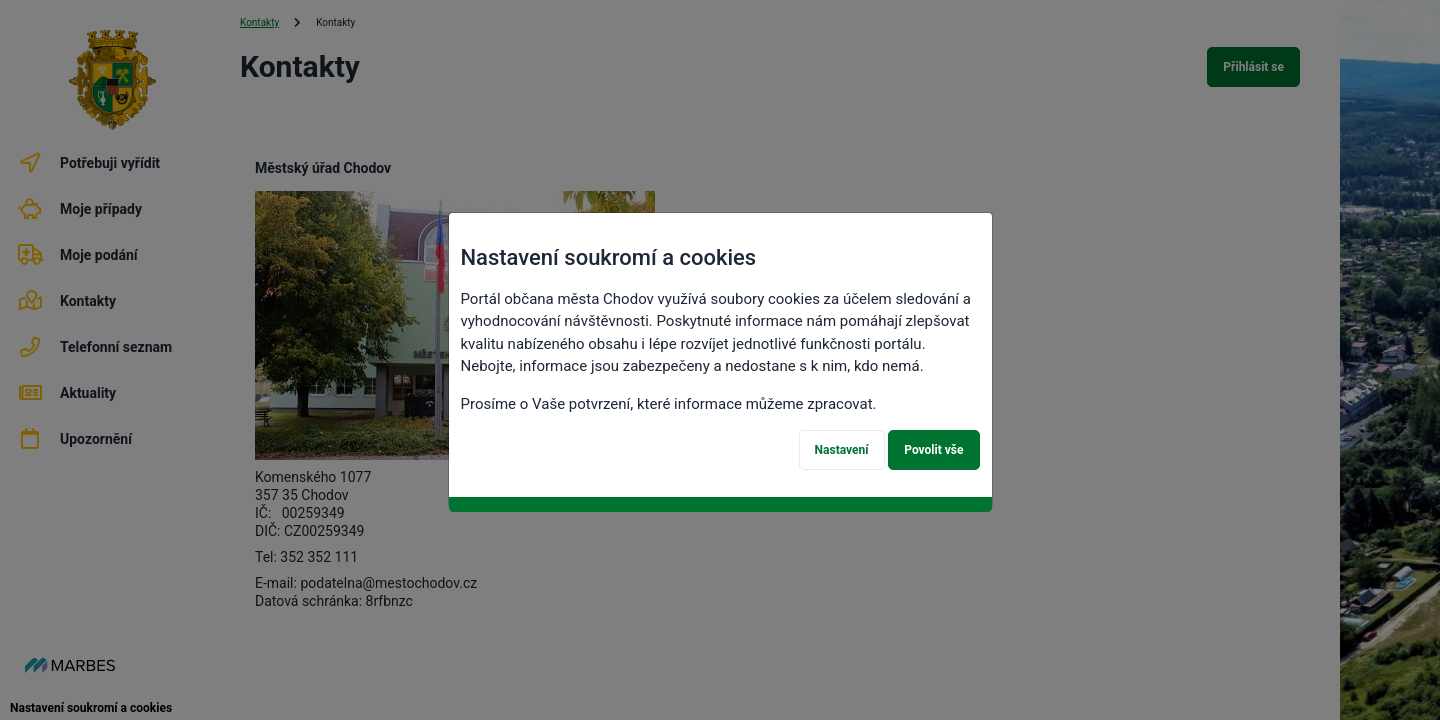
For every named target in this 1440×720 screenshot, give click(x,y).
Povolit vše (933, 450)
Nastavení (842, 450)
